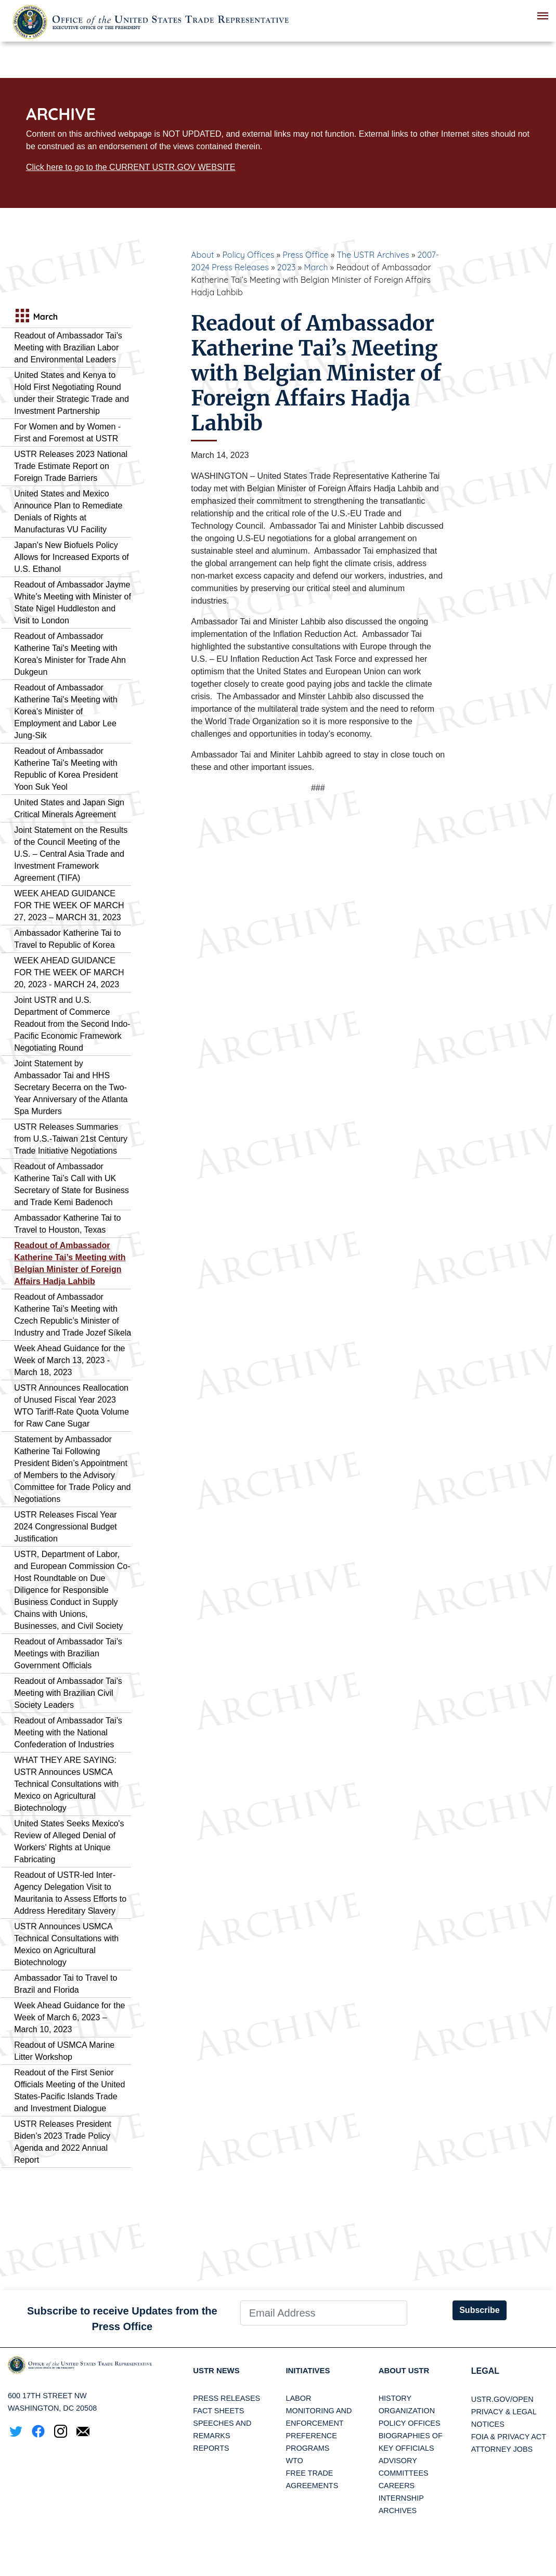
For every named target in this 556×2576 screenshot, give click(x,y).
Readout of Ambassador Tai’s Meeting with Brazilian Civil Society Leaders (68, 1693)
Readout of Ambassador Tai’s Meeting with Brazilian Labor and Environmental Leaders (68, 347)
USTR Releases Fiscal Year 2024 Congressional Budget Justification (65, 1526)
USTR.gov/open (502, 2399)
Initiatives (309, 2370)
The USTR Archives (373, 255)
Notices (488, 2424)
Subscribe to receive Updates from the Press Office (122, 2318)
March (316, 267)
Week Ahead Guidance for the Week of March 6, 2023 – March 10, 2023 (69, 2017)
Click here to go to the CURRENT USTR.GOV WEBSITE (130, 167)
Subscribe (479, 2310)
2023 (286, 267)
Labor (298, 2399)
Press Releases (226, 2399)
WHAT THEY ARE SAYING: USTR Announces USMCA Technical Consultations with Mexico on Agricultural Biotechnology (66, 1784)
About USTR (406, 2370)
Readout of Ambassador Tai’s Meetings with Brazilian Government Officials (68, 1653)
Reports (211, 2449)
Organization (407, 2412)
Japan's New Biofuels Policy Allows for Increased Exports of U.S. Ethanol (71, 557)
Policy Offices (248, 255)
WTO (294, 2461)
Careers (397, 2486)
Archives (398, 2511)
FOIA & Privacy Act (508, 2437)
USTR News (218, 2370)
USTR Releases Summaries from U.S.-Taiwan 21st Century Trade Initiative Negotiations (70, 1138)
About (202, 255)
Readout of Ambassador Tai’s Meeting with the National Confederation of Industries (68, 1732)
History (395, 2399)
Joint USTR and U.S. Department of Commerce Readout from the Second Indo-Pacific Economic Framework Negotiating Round (72, 1024)
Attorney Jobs (502, 2449)
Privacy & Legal (504, 2412)
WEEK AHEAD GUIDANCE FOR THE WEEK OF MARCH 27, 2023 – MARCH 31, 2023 (69, 905)
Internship (401, 2499)
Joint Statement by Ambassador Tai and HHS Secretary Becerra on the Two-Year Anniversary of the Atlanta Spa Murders (70, 1087)
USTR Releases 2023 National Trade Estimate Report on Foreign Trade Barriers (70, 466)
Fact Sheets (218, 2412)
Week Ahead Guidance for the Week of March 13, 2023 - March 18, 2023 (69, 1360)
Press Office (305, 255)
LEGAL (485, 2370)
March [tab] (35, 316)
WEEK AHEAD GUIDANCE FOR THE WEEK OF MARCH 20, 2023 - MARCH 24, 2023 (69, 972)
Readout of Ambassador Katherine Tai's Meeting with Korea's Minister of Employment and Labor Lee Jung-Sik (65, 711)
